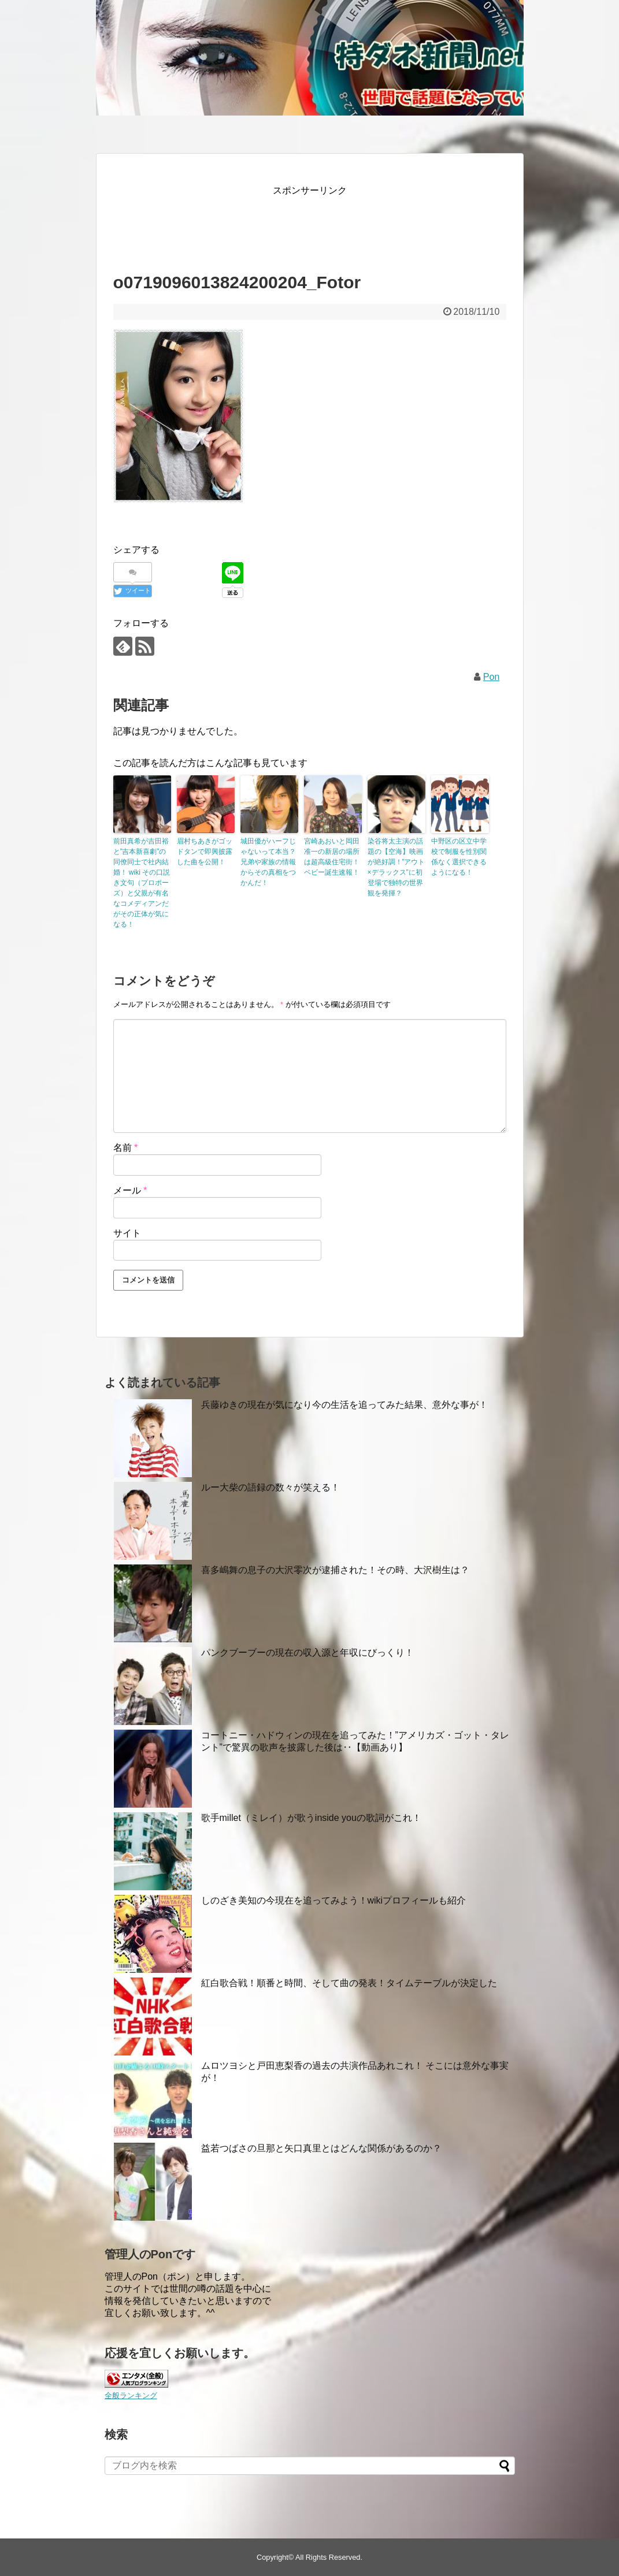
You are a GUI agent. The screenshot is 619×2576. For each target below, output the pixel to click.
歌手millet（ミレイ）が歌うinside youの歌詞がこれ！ (311, 1818)
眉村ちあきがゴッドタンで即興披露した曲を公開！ (204, 851)
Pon (491, 677)
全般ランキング (131, 2395)
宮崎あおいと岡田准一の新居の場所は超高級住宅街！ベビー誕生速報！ (331, 856)
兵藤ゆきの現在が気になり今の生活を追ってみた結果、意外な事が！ (344, 1405)
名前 (125, 1148)
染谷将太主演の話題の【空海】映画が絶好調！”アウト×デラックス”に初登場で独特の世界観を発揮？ (396, 867)
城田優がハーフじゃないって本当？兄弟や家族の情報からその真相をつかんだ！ (268, 862)
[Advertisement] (323, 224)
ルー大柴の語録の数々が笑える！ (270, 1487)
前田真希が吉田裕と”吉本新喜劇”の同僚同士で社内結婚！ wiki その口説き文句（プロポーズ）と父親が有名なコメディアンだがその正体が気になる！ (141, 882)
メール (130, 1190)
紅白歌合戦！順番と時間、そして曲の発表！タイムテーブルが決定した (349, 1983)
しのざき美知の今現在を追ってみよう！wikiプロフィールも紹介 (333, 1900)
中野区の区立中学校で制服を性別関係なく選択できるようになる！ (459, 856)
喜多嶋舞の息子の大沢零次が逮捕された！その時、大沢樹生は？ (335, 1570)
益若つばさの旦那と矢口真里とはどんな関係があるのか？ (321, 2148)
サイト (127, 1233)
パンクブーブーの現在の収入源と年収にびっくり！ (307, 1652)
